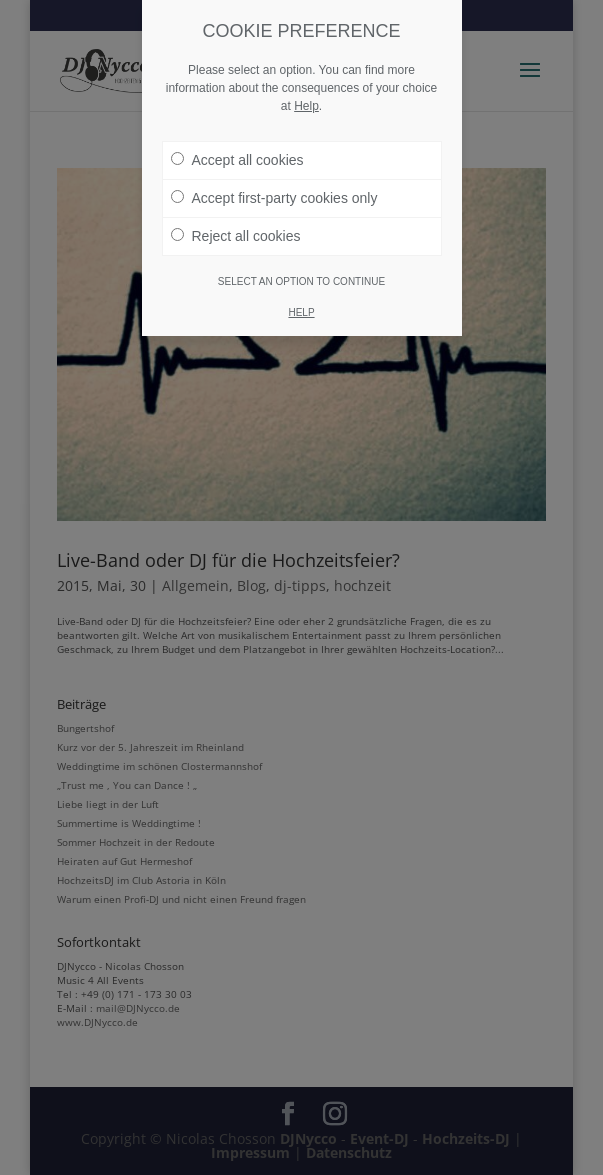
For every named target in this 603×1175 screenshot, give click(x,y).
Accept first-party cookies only (274, 198)
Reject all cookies (236, 236)
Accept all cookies (237, 160)
